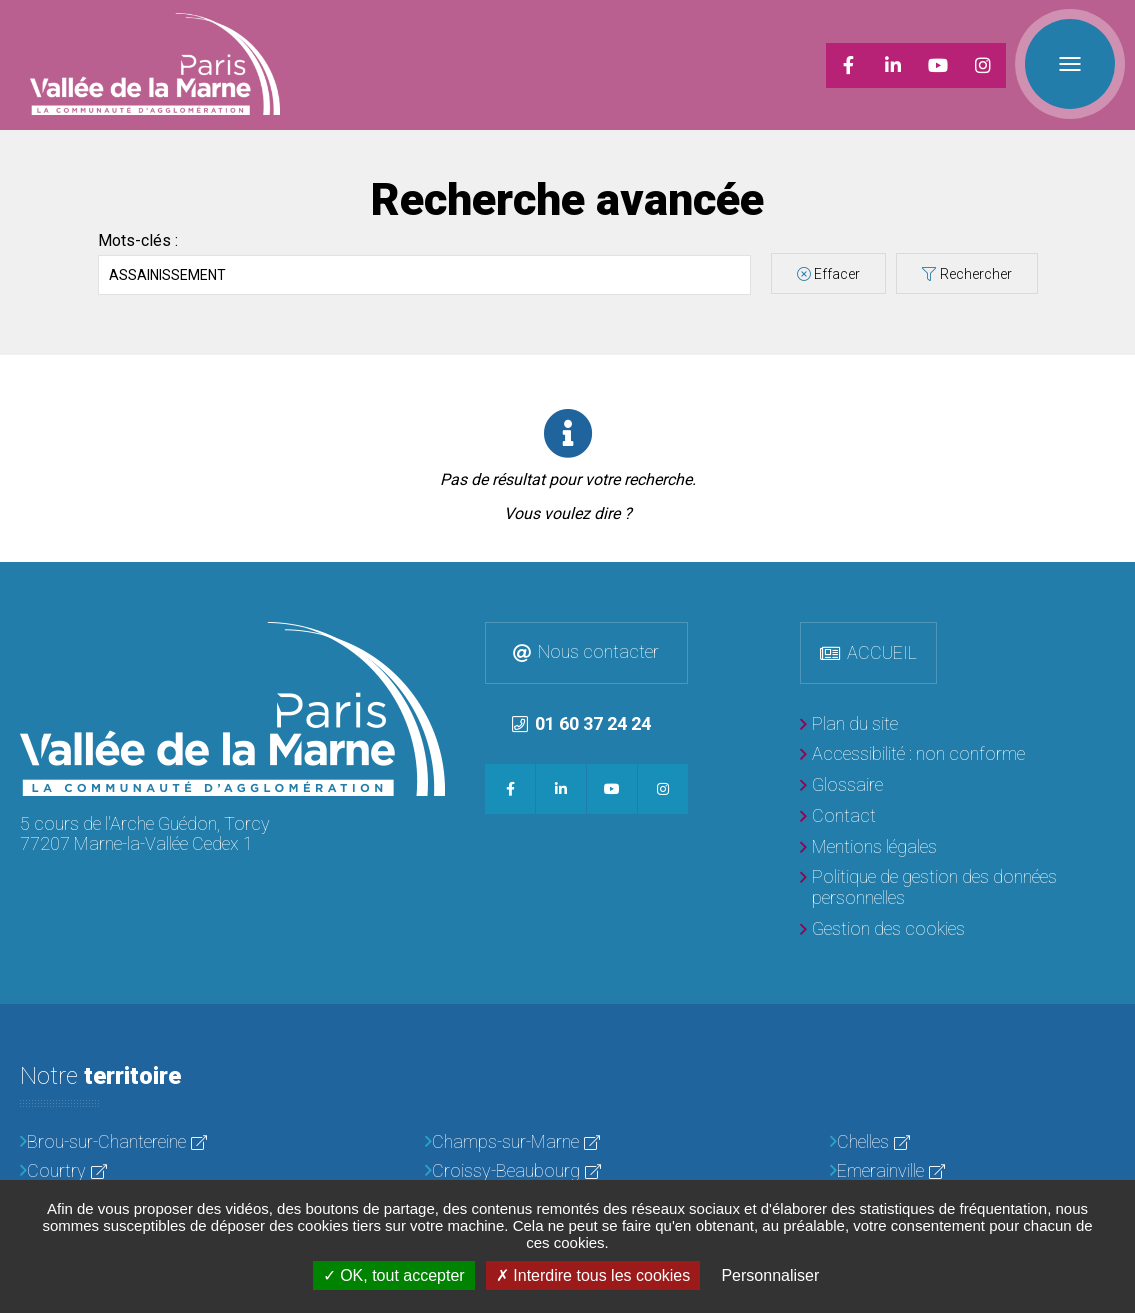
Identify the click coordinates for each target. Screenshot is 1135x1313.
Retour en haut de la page (1115, 582)
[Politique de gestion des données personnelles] (957, 887)
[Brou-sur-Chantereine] (162, 1142)
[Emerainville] (972, 1171)
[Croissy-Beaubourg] (567, 1171)
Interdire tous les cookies (593, 1275)
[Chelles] (972, 1142)
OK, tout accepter (394, 1275)
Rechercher (976, 274)
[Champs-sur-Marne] (567, 1142)
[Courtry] (162, 1171)
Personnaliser (770, 1275)
